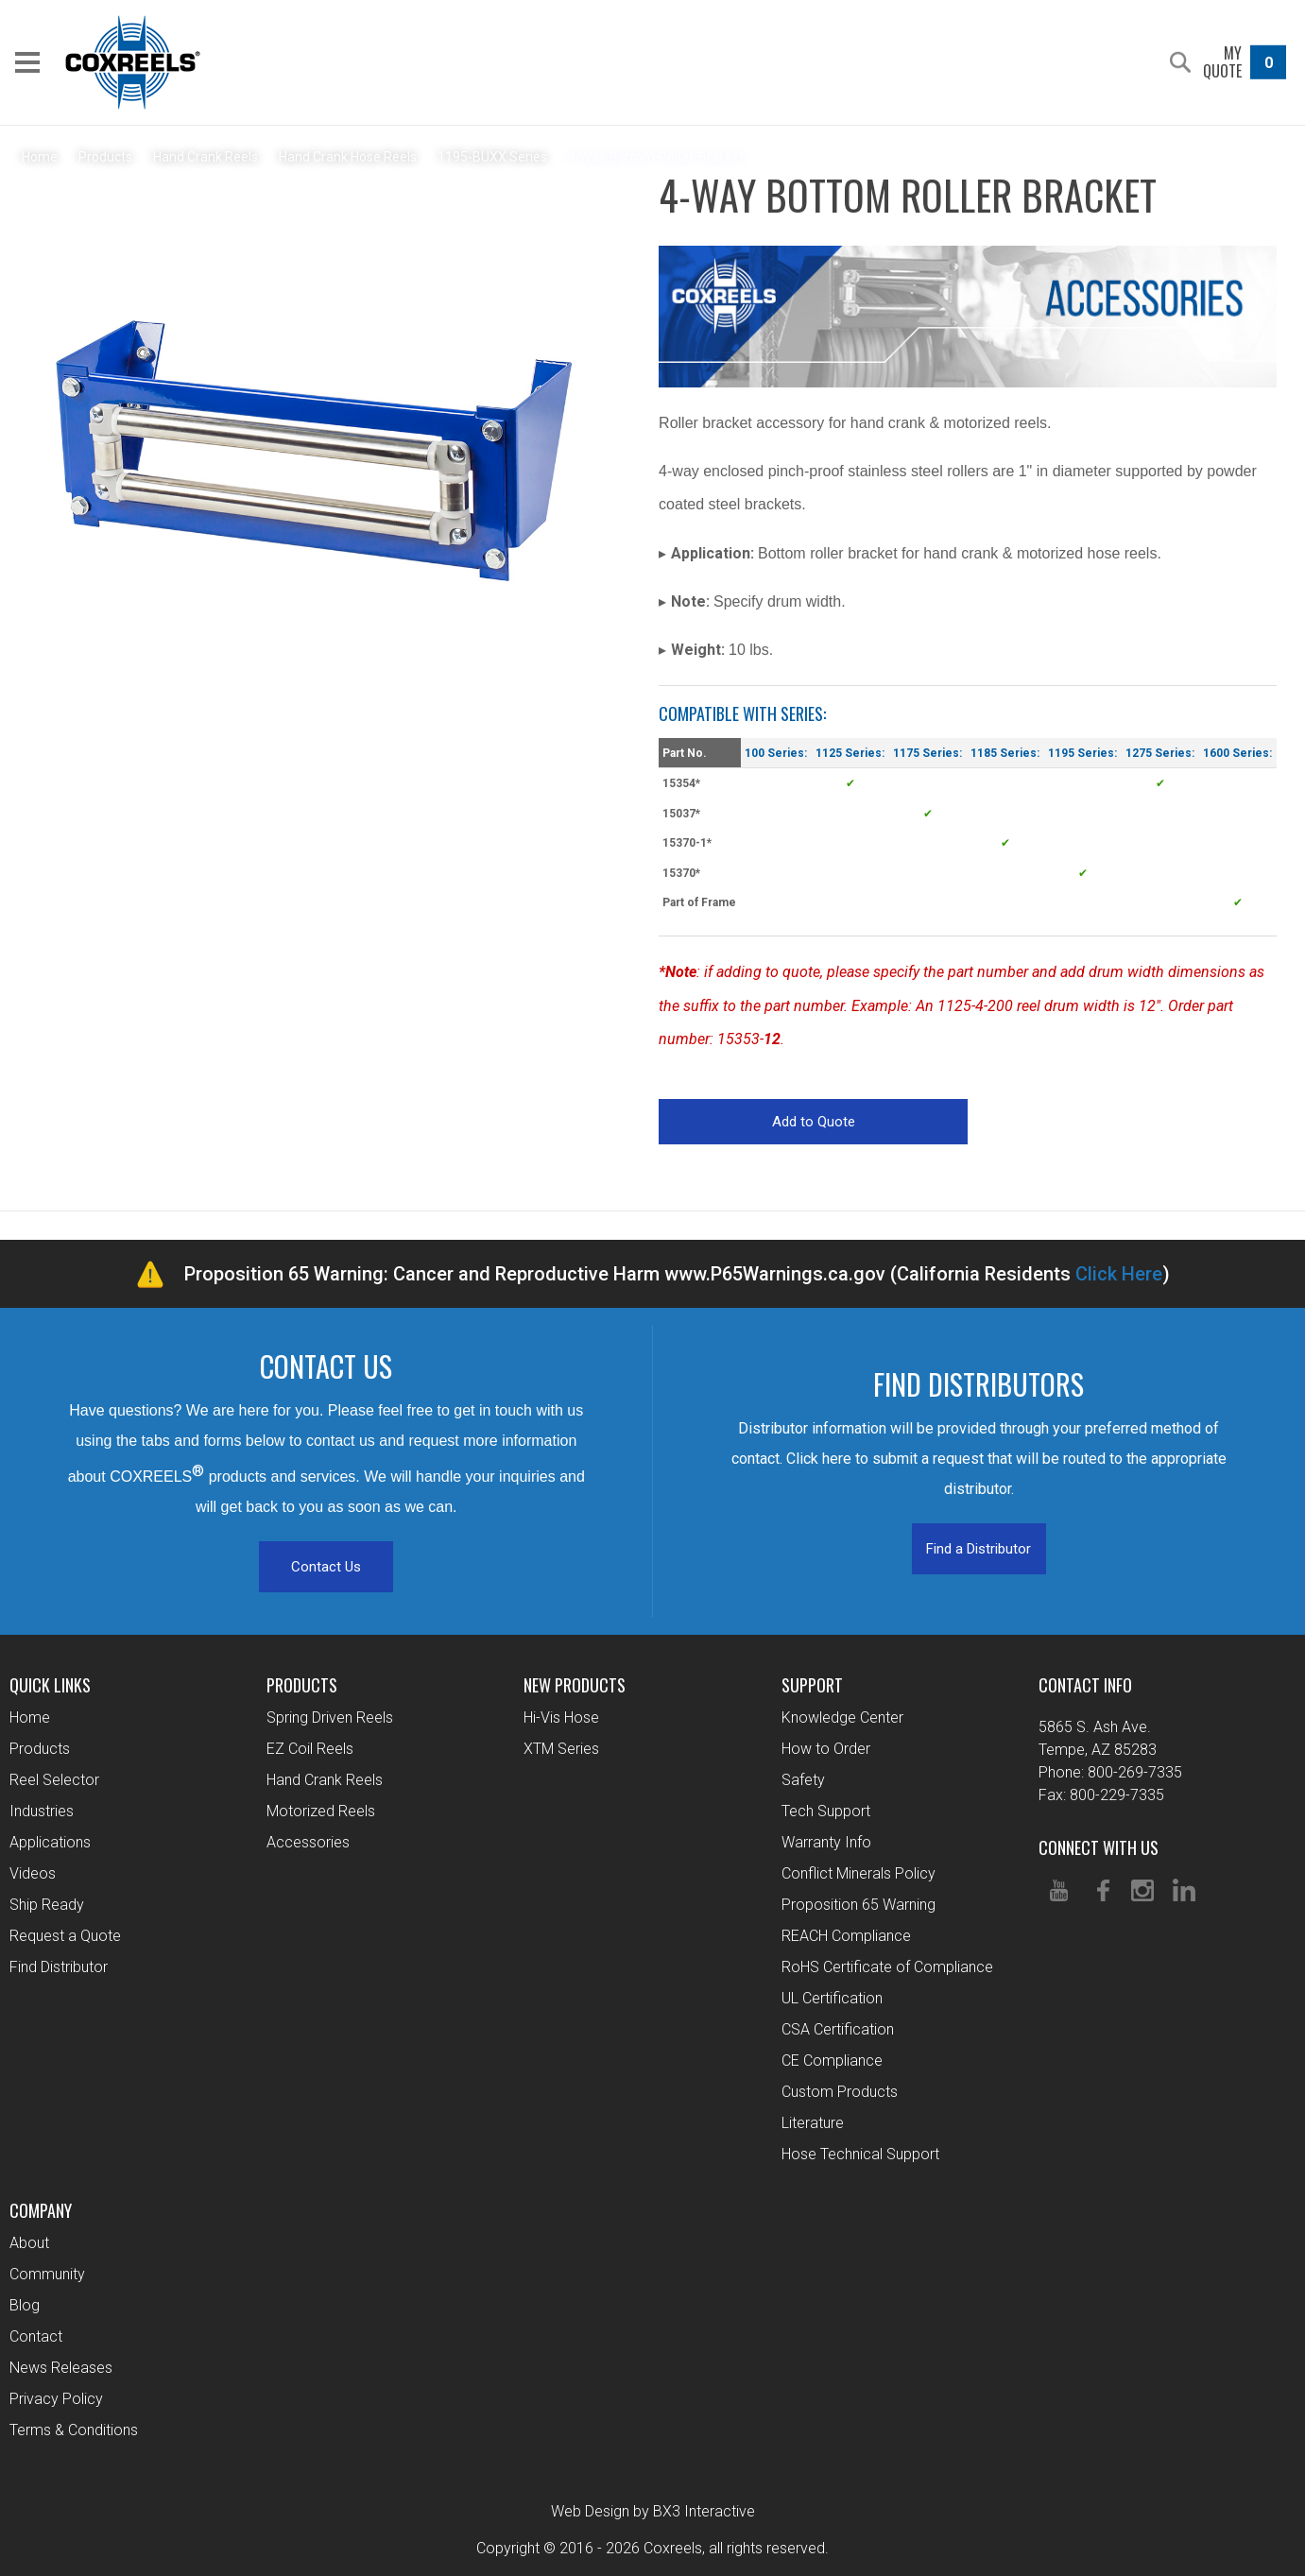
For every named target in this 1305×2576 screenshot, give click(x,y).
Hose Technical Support (860, 2154)
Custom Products (839, 2092)
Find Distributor (58, 1967)
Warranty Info (826, 1842)
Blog (24, 2305)
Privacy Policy (56, 2399)
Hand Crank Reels (324, 1780)
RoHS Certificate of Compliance (887, 1967)
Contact (35, 2336)
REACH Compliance (846, 1936)
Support (812, 1685)
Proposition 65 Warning (858, 1905)
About (29, 2243)
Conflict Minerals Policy (858, 1873)
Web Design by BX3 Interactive (653, 2511)
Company (40, 2210)
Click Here (1118, 1273)
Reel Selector (54, 1780)
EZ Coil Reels (309, 1749)
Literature (812, 2123)
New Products (575, 1685)
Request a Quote (65, 1936)
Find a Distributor (978, 1548)
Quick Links (50, 1685)
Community (47, 2274)
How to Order (825, 1749)
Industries (41, 1811)
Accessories (308, 1842)
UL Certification (832, 1998)
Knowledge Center (842, 1717)
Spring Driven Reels (329, 1717)
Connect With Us (1099, 1847)
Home (29, 1717)
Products (39, 1749)
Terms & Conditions (73, 2430)
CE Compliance (832, 2060)
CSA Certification (837, 2029)
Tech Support (825, 1811)
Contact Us (326, 1566)
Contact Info (1085, 1685)
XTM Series (561, 1749)
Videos (32, 1873)
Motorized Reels (320, 1811)
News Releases (60, 2368)
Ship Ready (46, 1905)
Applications (50, 1842)
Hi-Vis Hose (561, 1717)
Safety (803, 1780)
